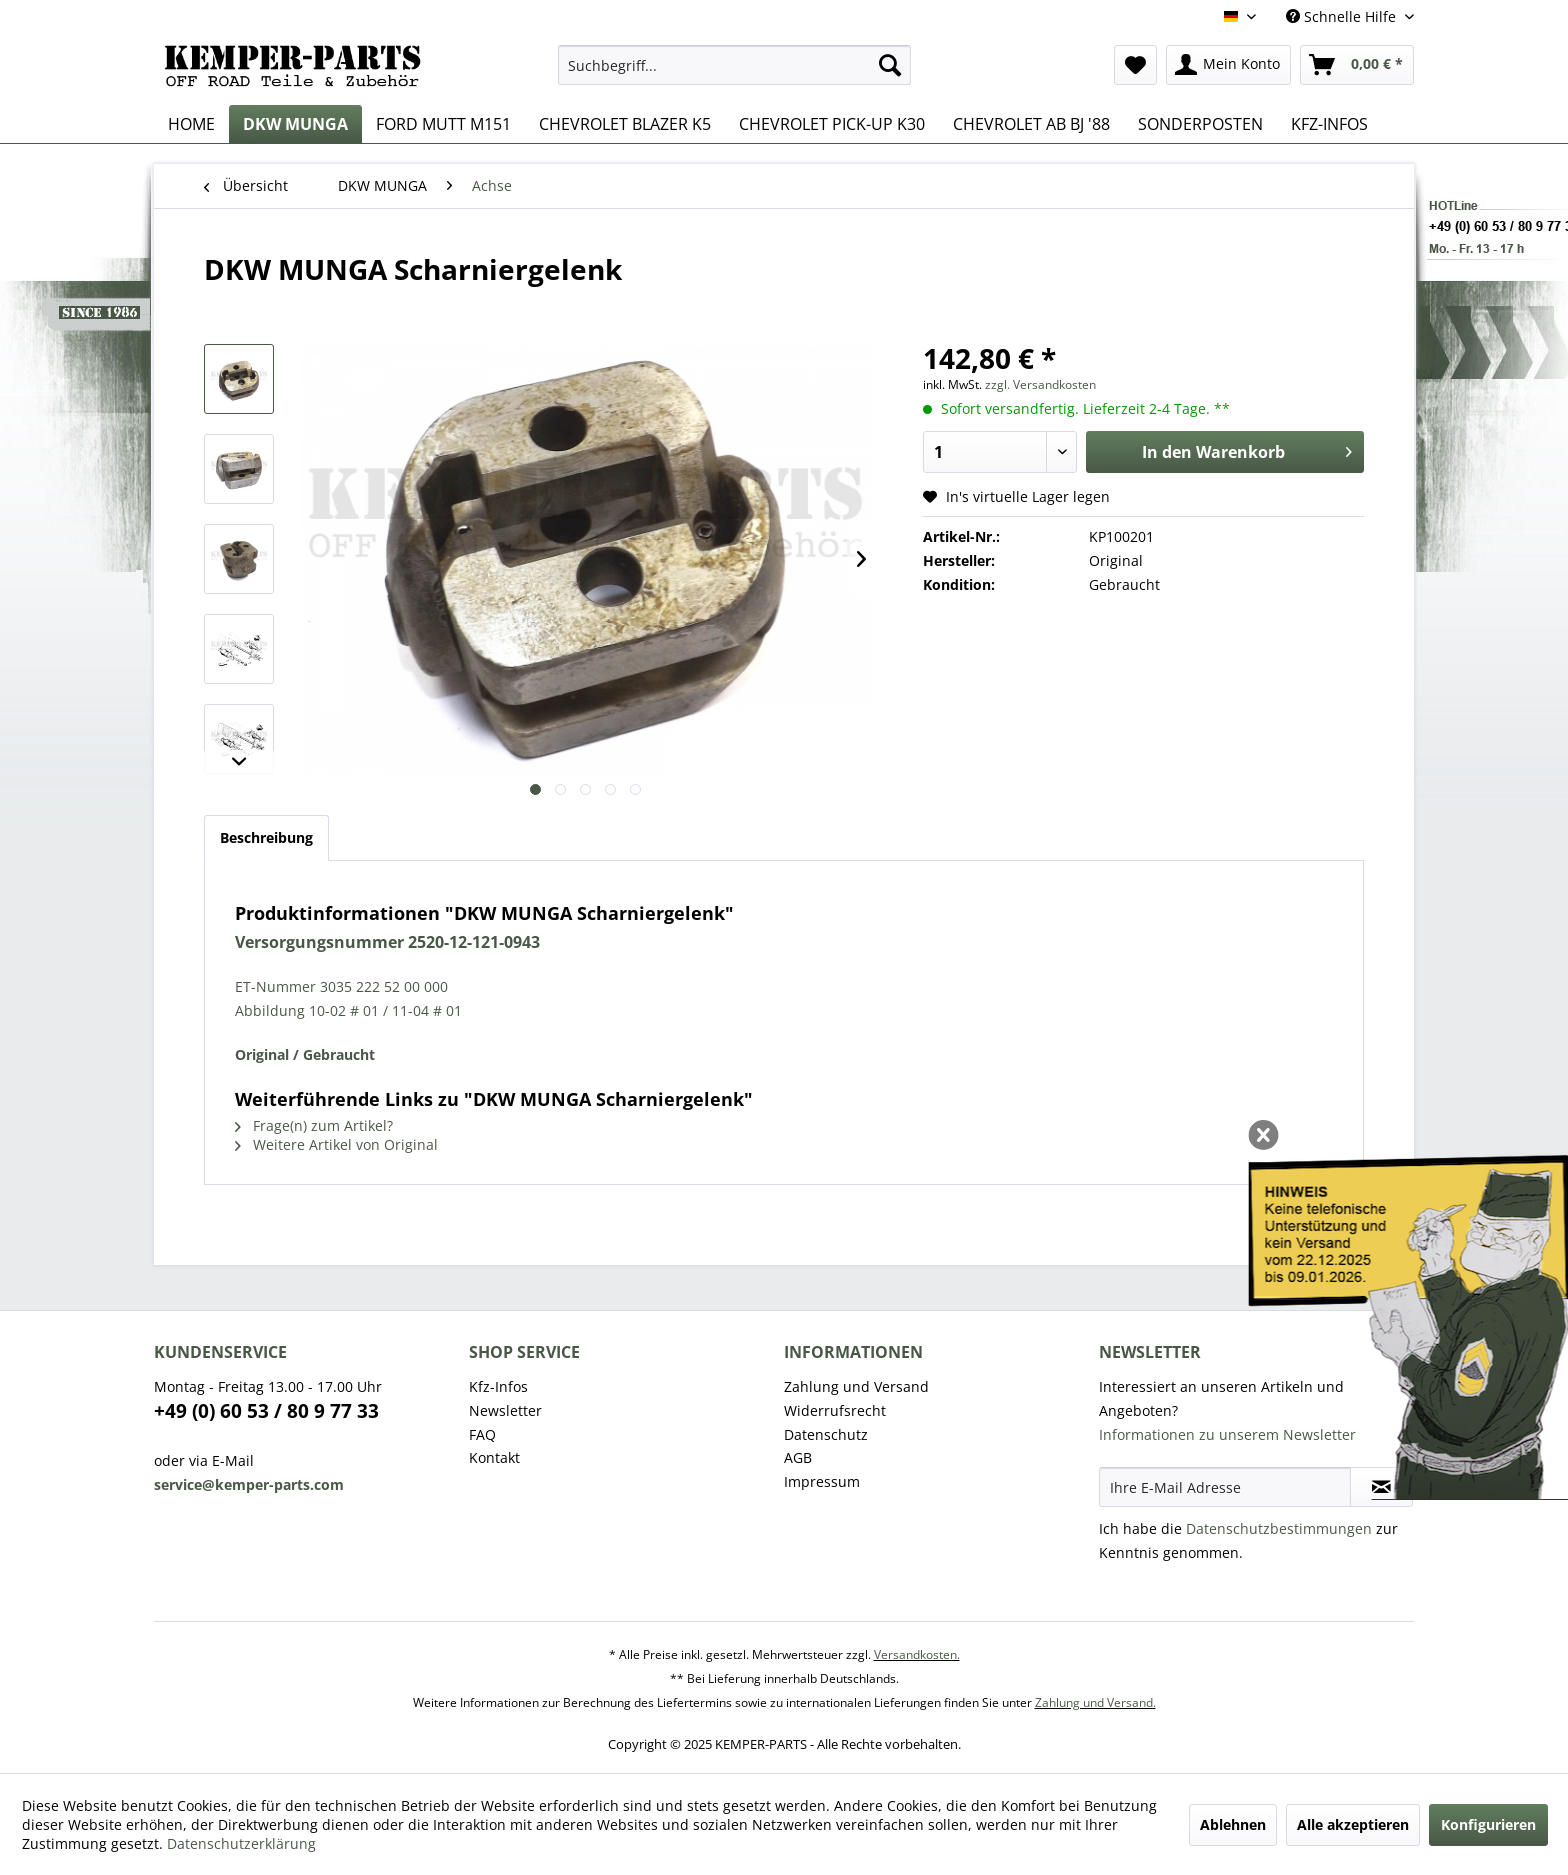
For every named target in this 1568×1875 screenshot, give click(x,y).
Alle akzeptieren (1353, 1824)
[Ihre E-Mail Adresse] (1225, 1487)
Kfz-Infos (498, 1386)
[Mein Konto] (1228, 65)
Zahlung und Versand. (1095, 1702)
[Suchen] (890, 65)
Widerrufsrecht (835, 1410)
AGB (798, 1457)
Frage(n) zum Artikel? (314, 1125)
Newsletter (505, 1410)
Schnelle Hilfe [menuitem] (1343, 16)
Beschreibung (266, 837)
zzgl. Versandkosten (1040, 384)
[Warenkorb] (1357, 65)
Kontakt (494, 1457)
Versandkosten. (917, 1654)
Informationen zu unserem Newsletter (1227, 1434)
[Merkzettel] (1135, 65)
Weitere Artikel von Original (336, 1144)
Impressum (822, 1481)
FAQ (482, 1434)
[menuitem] (734, 65)
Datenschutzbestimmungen (1279, 1528)
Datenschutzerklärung (241, 1843)
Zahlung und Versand (856, 1386)
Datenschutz (826, 1434)
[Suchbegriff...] (734, 65)
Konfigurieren (1488, 1824)
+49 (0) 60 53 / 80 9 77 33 (266, 1411)
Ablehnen (1233, 1824)
